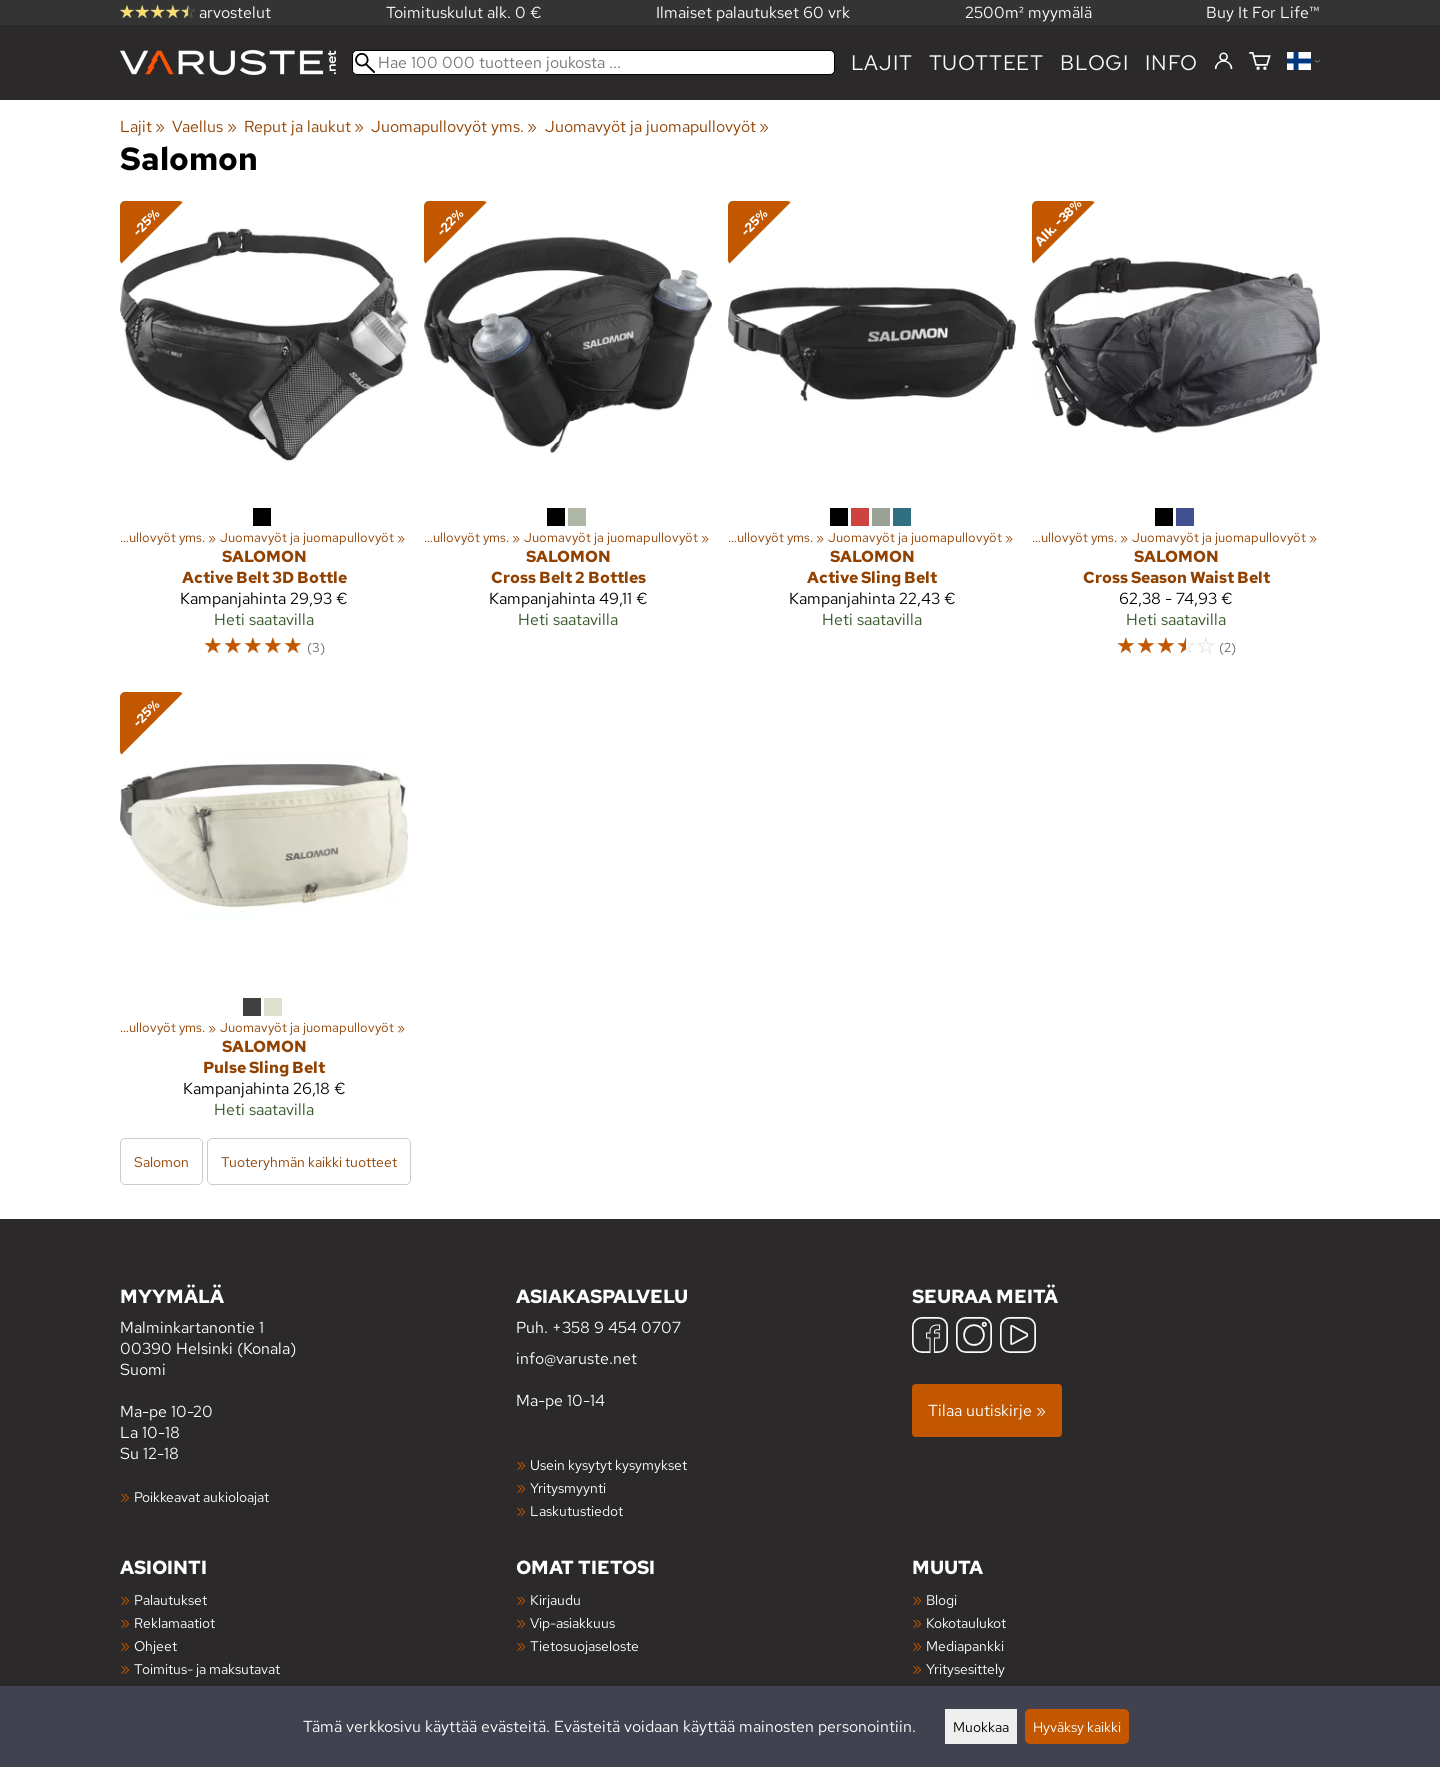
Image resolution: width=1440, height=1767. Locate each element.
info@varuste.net (576, 1358)
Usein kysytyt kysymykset (608, 1464)
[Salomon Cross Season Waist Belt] (1176, 438)
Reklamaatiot (174, 1622)
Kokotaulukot (966, 1622)
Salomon (161, 1161)
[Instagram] (974, 1337)
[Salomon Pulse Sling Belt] (264, 914)
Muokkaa (981, 1726)
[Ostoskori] (1260, 62)
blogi (1094, 62)
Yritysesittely (965, 1668)
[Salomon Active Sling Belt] (872, 438)
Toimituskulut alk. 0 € (464, 12)
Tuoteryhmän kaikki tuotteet (309, 1161)
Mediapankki (965, 1645)
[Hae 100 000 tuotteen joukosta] (593, 62)
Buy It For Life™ (1263, 12)
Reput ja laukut (304, 126)
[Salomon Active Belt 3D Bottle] (264, 438)
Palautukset (170, 1599)
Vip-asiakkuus (572, 1622)
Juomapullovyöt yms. (454, 126)
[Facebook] (930, 1337)
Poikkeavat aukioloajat (201, 1496)
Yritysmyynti (568, 1487)
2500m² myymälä (1028, 12)
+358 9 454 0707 (616, 1327)
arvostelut (195, 12)
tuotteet (986, 62)
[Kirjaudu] (1223, 62)
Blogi (941, 1599)
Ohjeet (155, 1645)
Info (1171, 62)
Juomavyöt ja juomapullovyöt (657, 126)
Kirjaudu (555, 1599)
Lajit (882, 62)
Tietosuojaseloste (584, 1645)
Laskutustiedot (576, 1510)
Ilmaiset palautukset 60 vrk (753, 12)
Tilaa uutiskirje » (987, 1410)
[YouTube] (1018, 1337)
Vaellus (204, 126)
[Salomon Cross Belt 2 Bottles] (568, 438)
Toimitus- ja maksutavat (207, 1668)
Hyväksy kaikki (1077, 1726)
